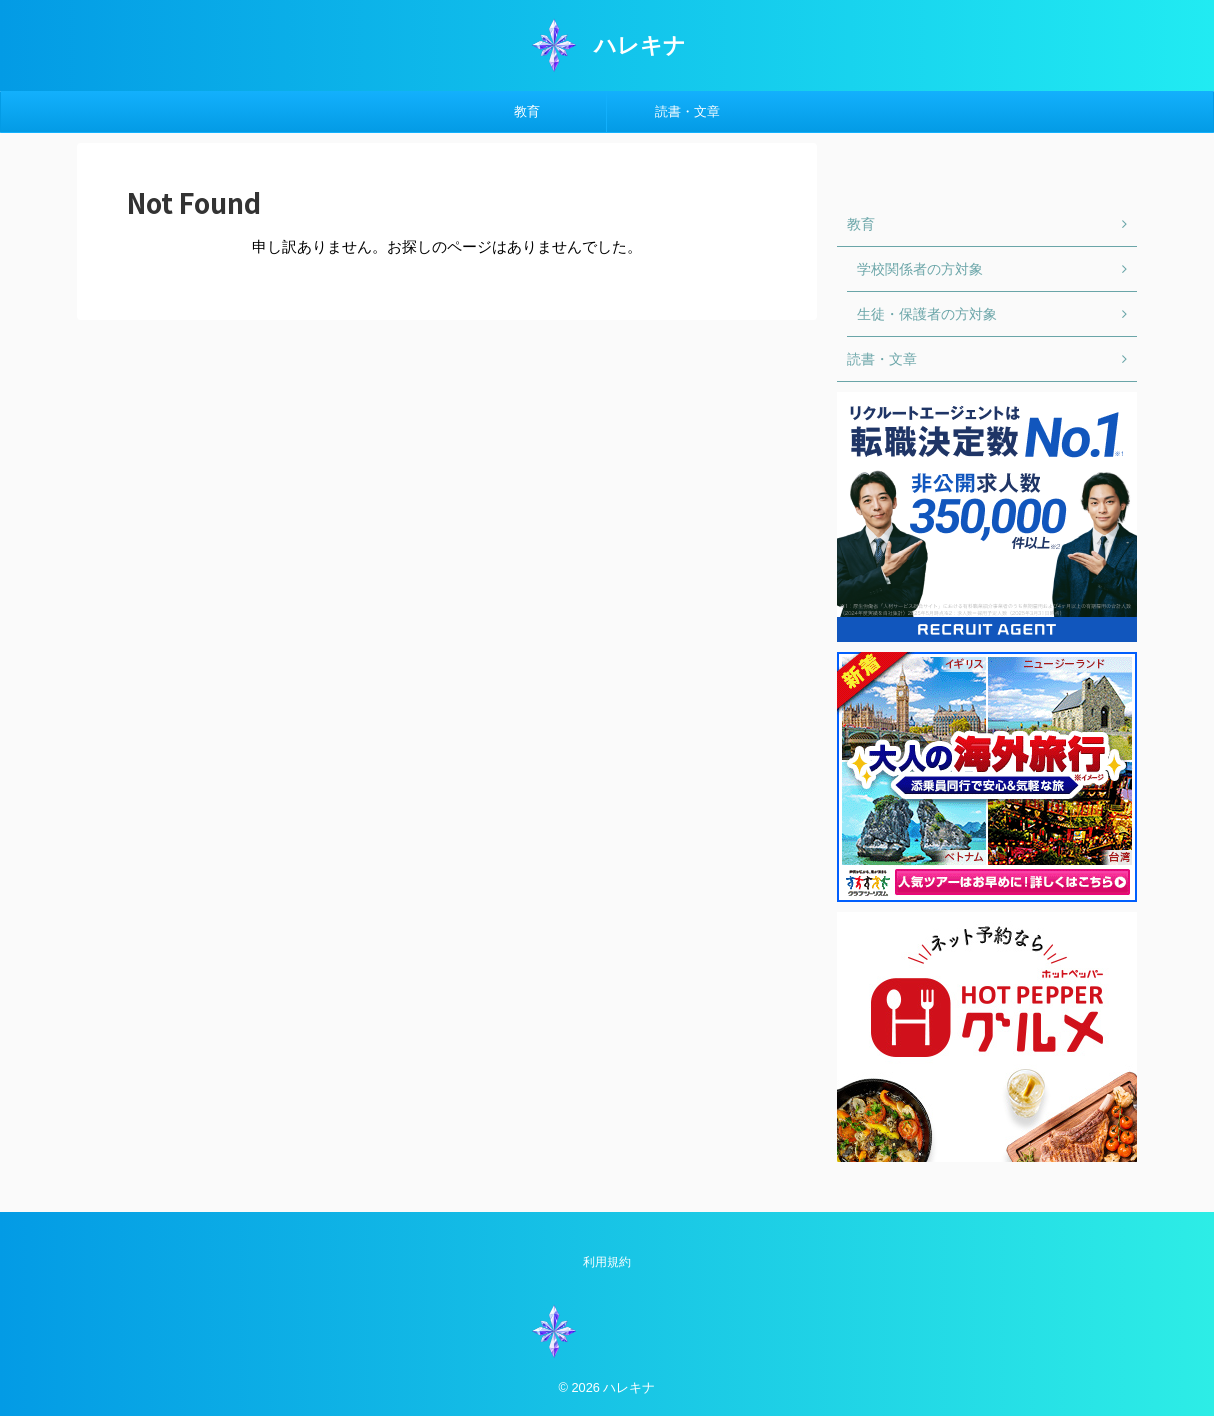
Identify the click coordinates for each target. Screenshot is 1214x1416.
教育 (527, 111)
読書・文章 (687, 111)
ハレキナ (640, 45)
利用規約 (607, 1262)
